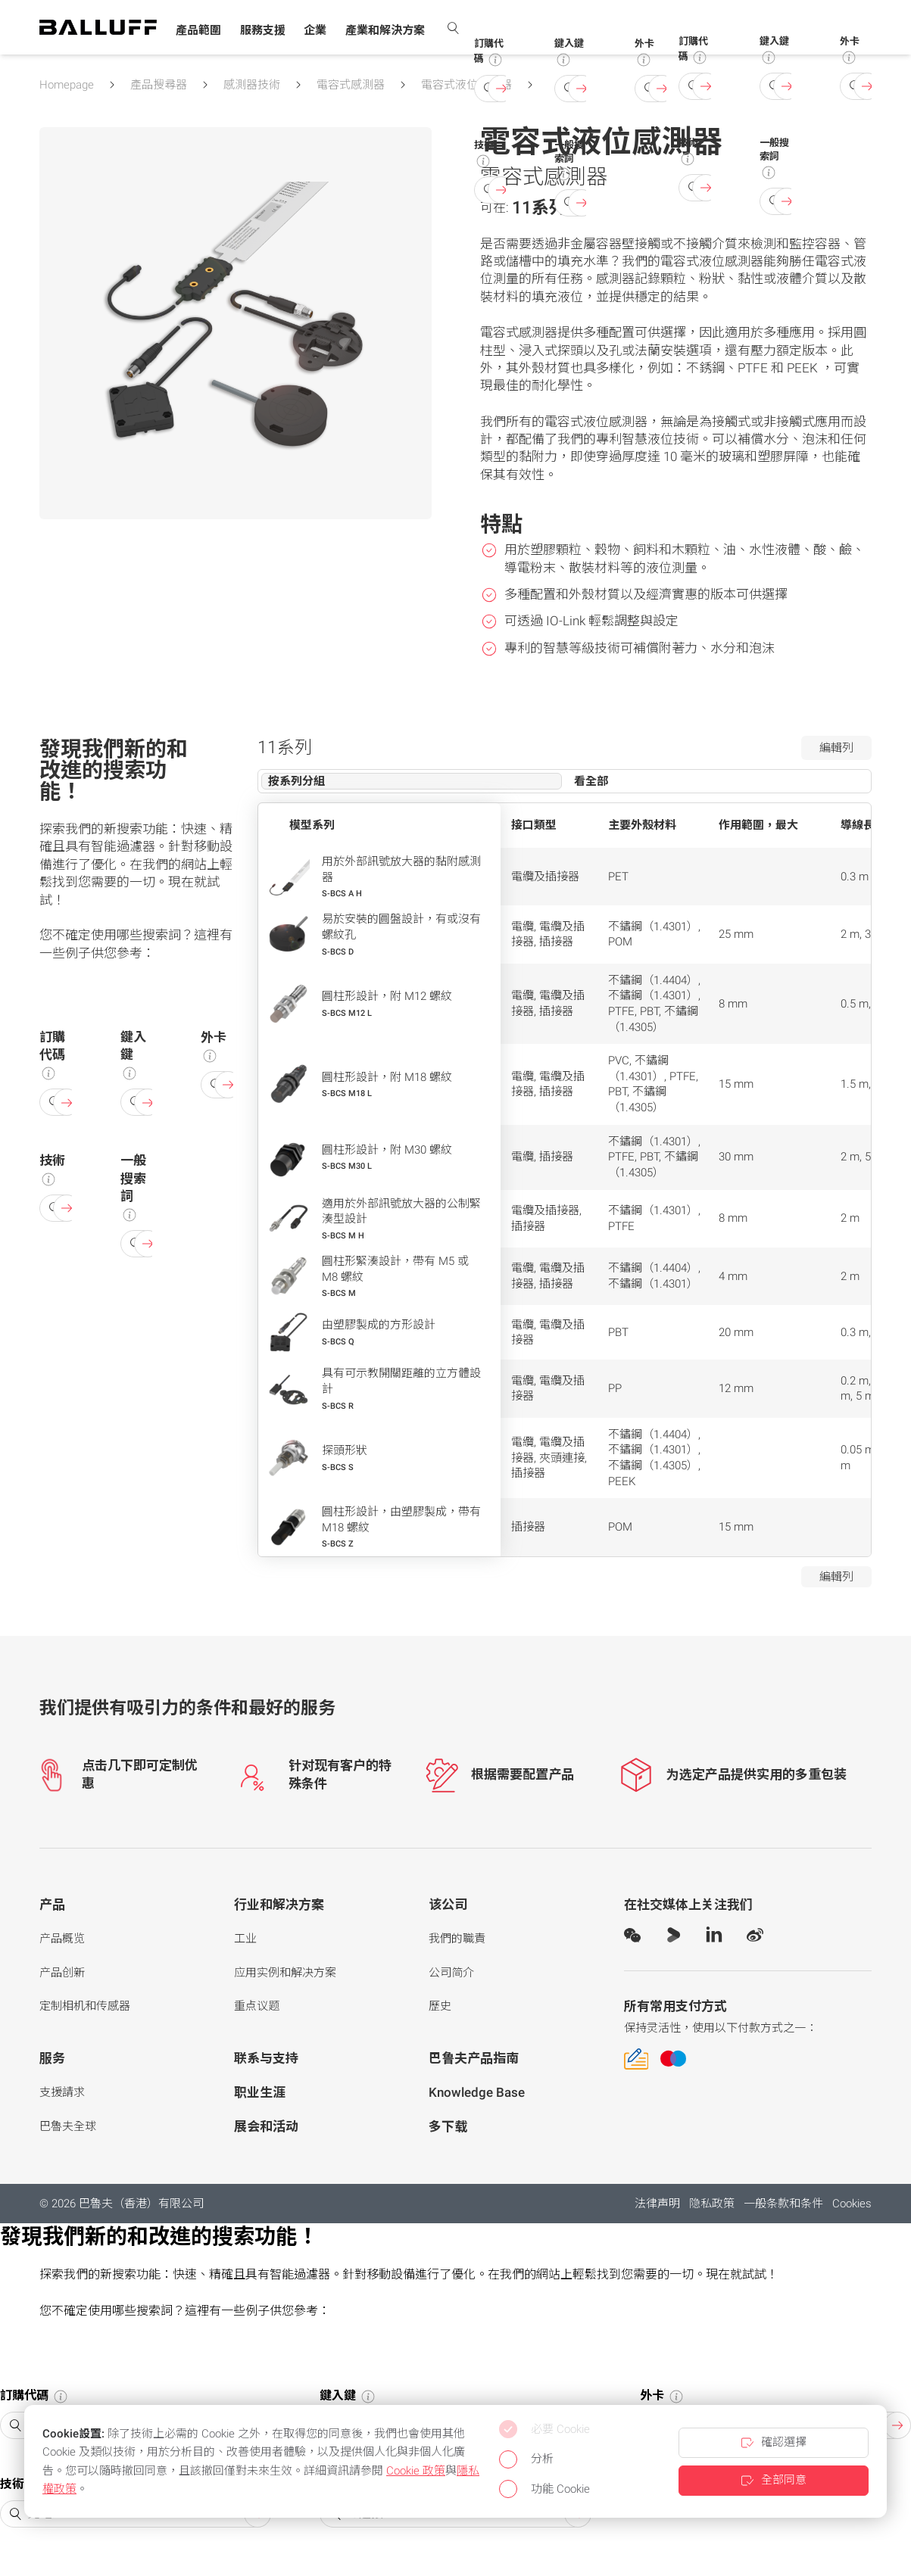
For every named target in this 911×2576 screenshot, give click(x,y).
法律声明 (657, 2203)
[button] (198, 31)
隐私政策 (712, 2203)
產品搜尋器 (158, 85)
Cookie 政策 (415, 2471)
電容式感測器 (351, 85)
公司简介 (451, 1973)
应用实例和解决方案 (285, 1973)
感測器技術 (251, 85)
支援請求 (62, 2092)
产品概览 (62, 1938)
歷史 (440, 2006)
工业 (245, 1938)
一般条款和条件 (783, 2203)
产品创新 (62, 1973)
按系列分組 (296, 781)
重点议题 (256, 2006)
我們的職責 (457, 1938)
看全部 (591, 781)
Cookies (852, 2203)
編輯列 (836, 748)
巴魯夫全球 (67, 2126)
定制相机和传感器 (84, 2006)
